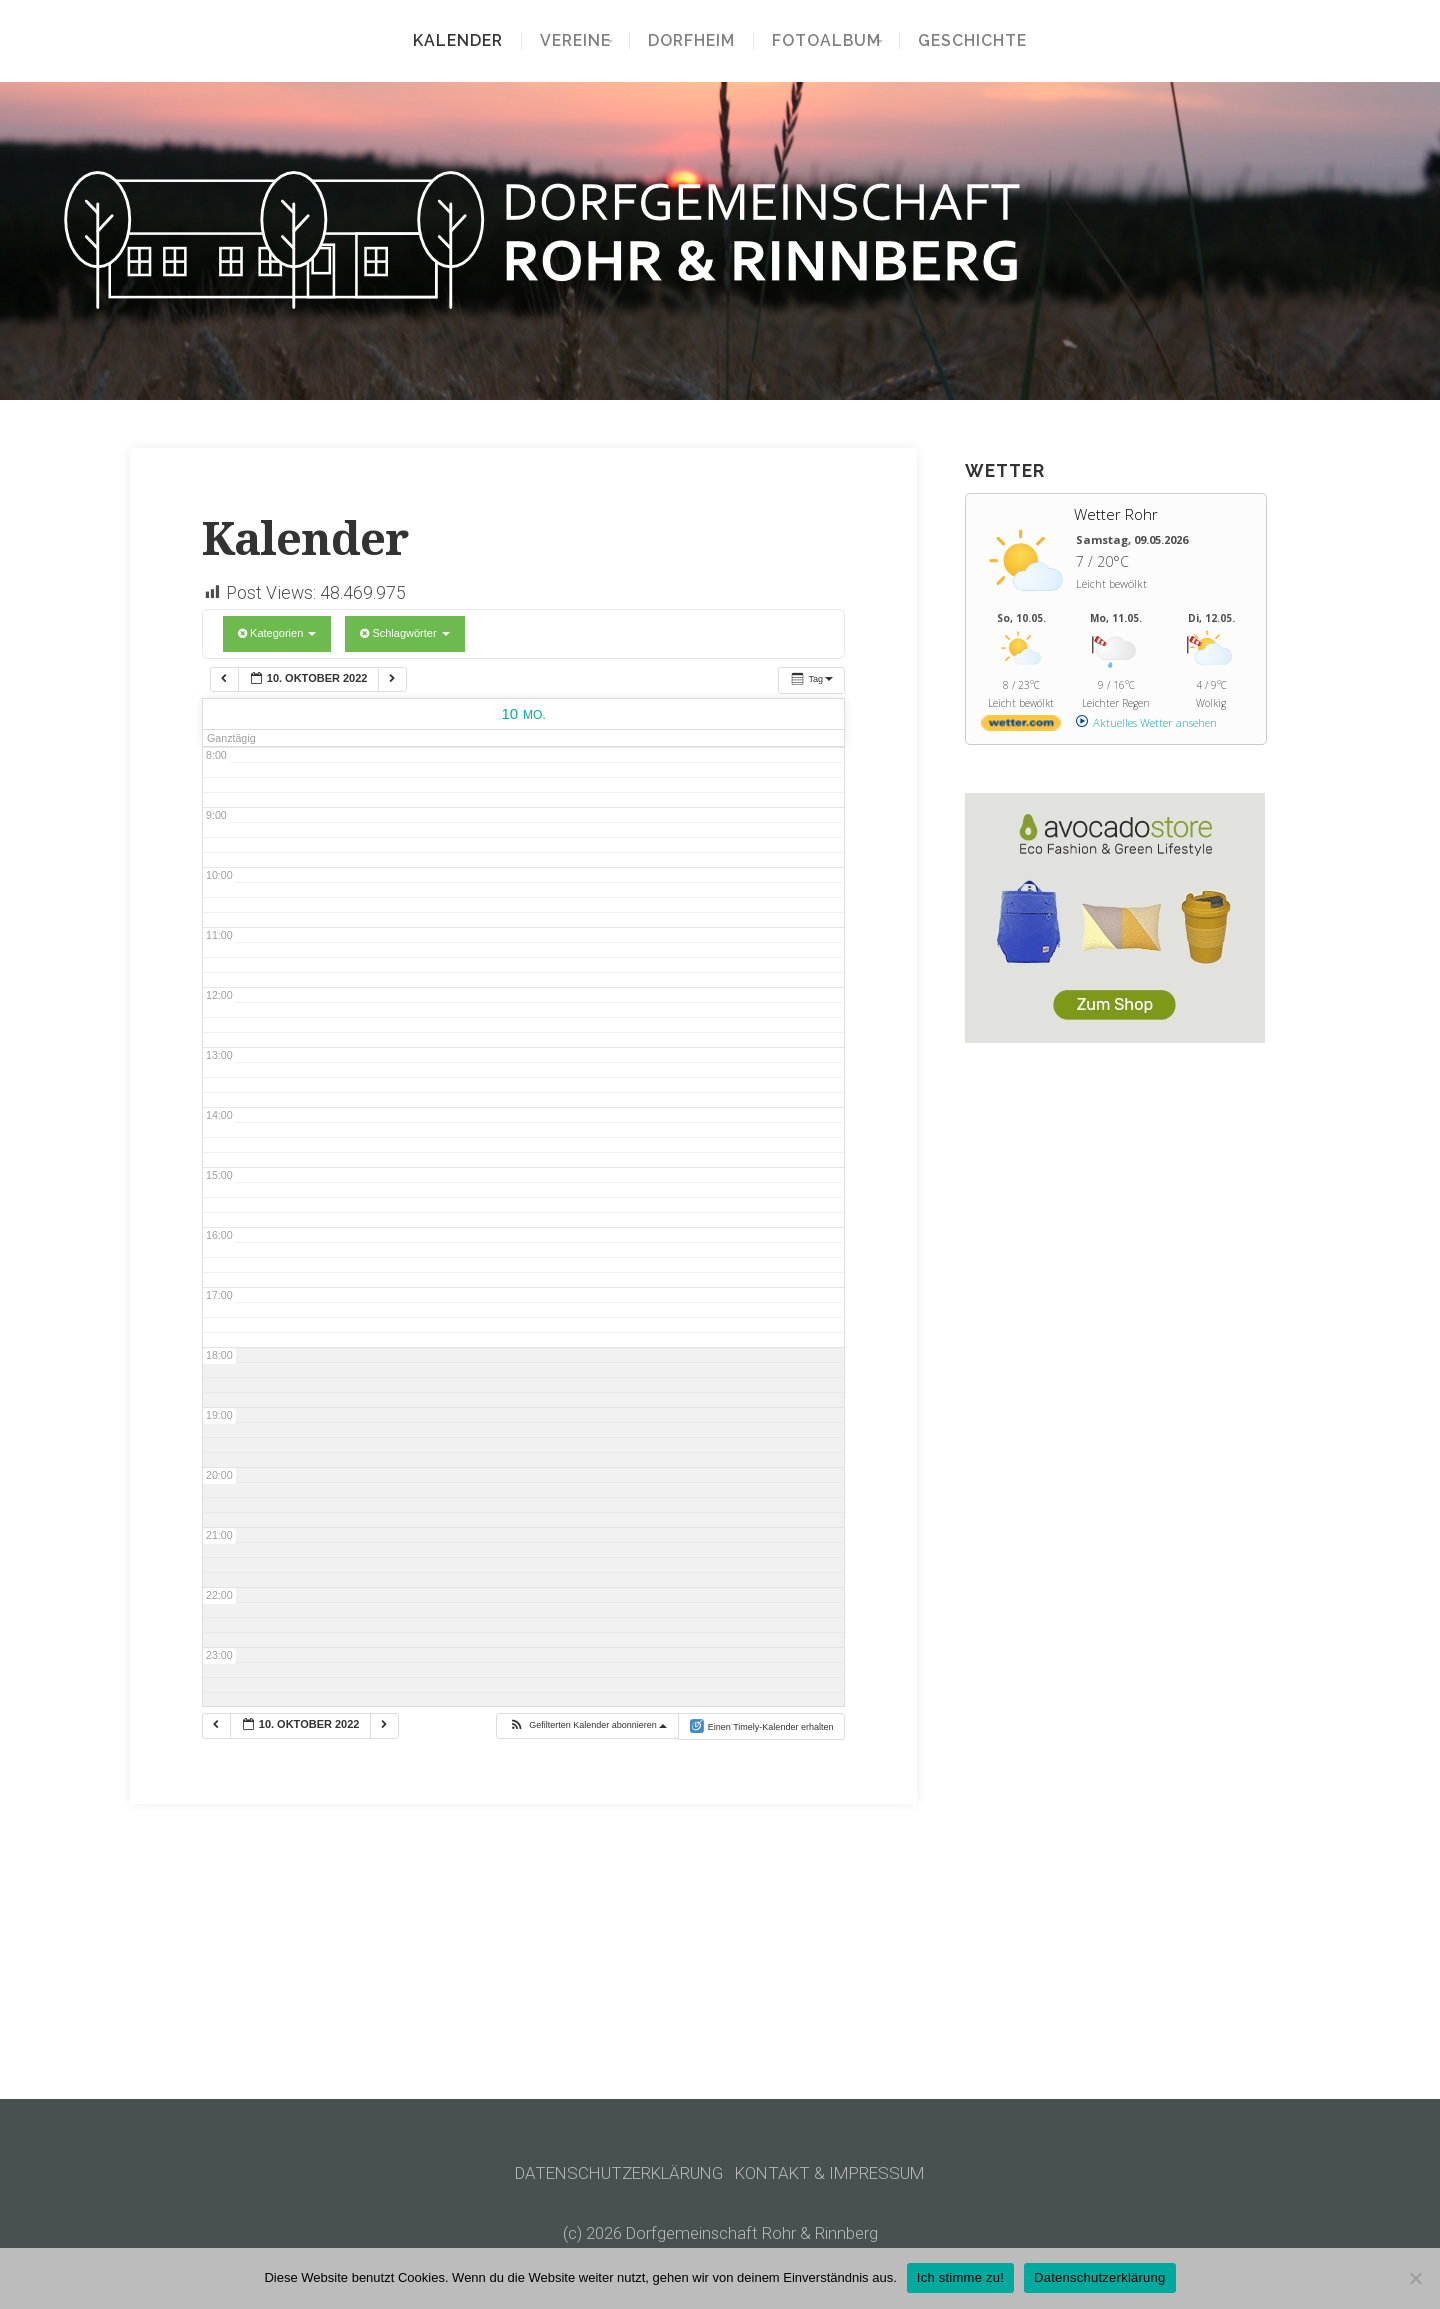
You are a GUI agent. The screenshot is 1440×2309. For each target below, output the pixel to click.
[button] (587, 1726)
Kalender (444, 41)
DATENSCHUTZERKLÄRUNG (615, 2173)
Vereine (561, 41)
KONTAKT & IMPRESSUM (838, 2173)
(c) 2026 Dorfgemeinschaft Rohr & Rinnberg (720, 2233)
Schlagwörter (404, 633)
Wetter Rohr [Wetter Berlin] (1116, 514)
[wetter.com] (1021, 726)
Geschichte (986, 41)
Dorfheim (691, 41)
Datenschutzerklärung (1099, 2277)
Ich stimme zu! (960, 2277)
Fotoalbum (826, 41)
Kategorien (277, 633)
